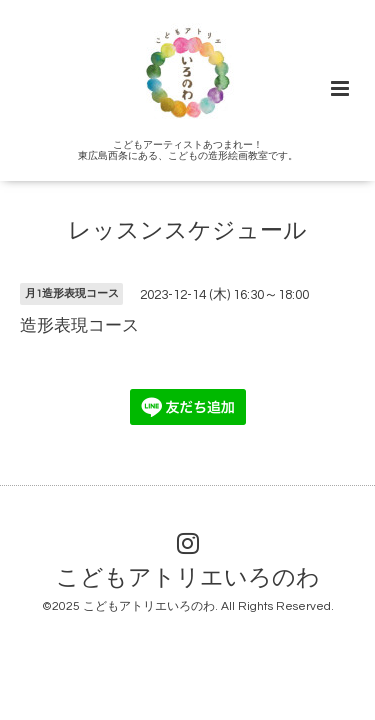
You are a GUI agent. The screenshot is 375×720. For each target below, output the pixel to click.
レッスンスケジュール (187, 231)
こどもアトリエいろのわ (188, 578)
